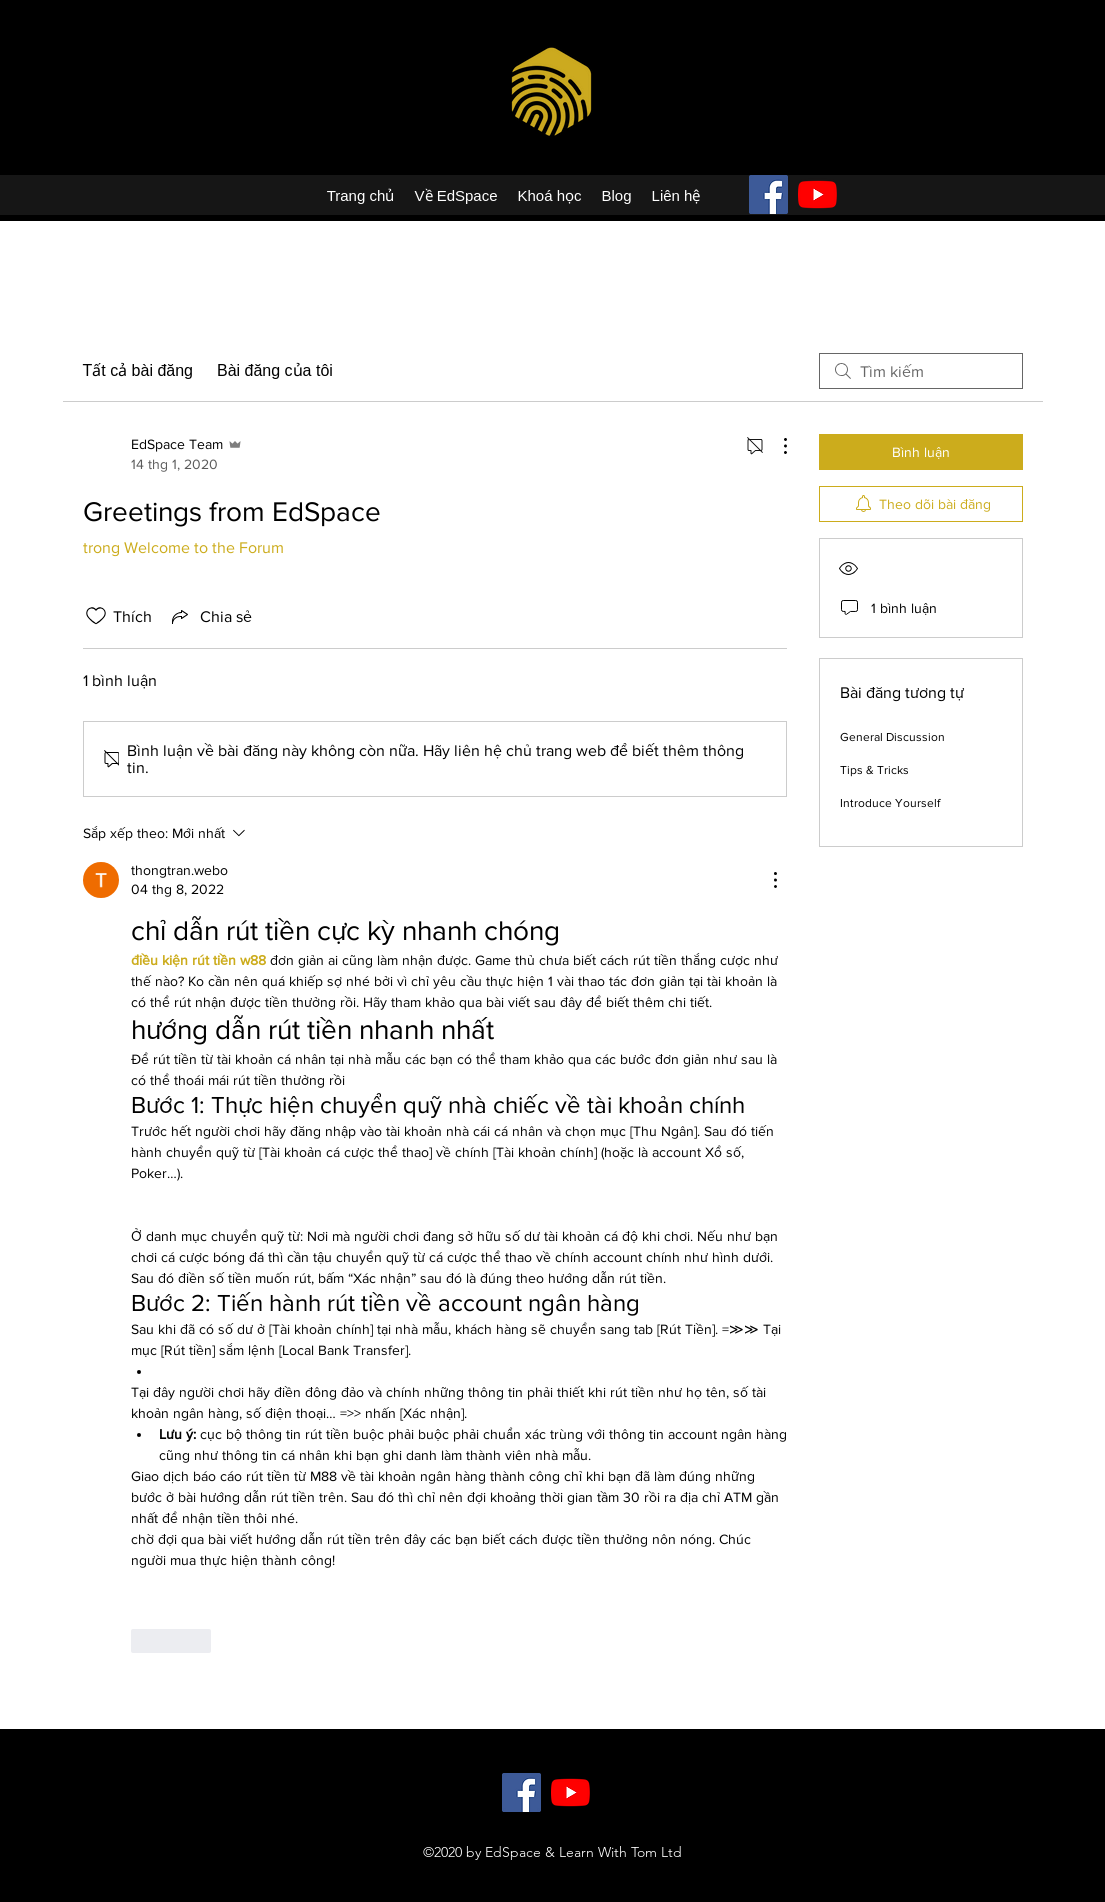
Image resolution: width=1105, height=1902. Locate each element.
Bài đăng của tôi (275, 370)
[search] (921, 371)
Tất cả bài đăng (138, 370)
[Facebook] (768, 194)
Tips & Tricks (874, 770)
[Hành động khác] (775, 446)
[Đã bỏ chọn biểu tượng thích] (96, 616)
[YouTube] (817, 194)
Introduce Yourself (890, 803)
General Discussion (892, 737)
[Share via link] (210, 616)
